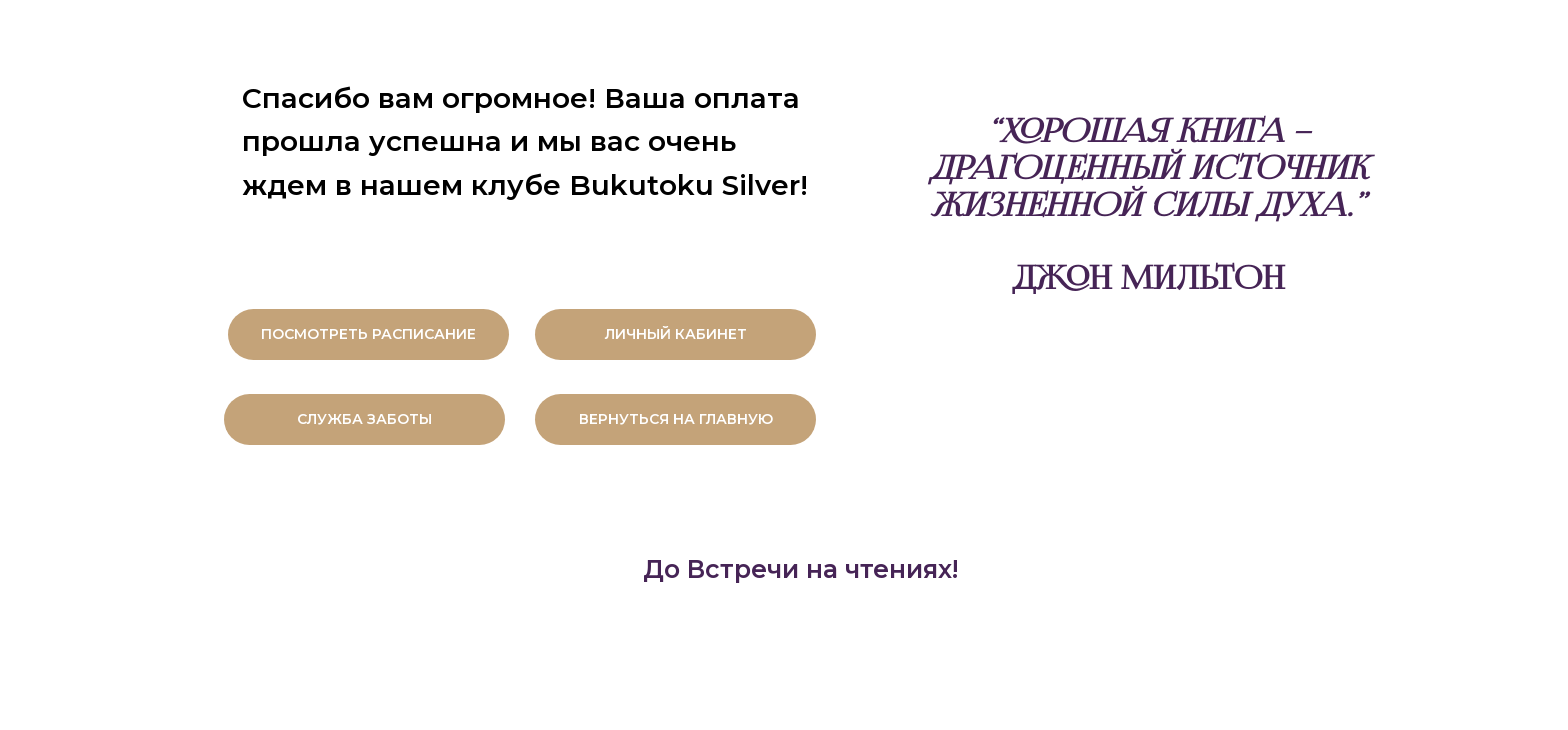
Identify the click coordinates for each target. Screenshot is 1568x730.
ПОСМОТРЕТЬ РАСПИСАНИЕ (368, 334)
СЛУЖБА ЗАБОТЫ (364, 419)
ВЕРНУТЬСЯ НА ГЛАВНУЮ (676, 419)
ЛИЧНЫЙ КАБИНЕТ (676, 334)
